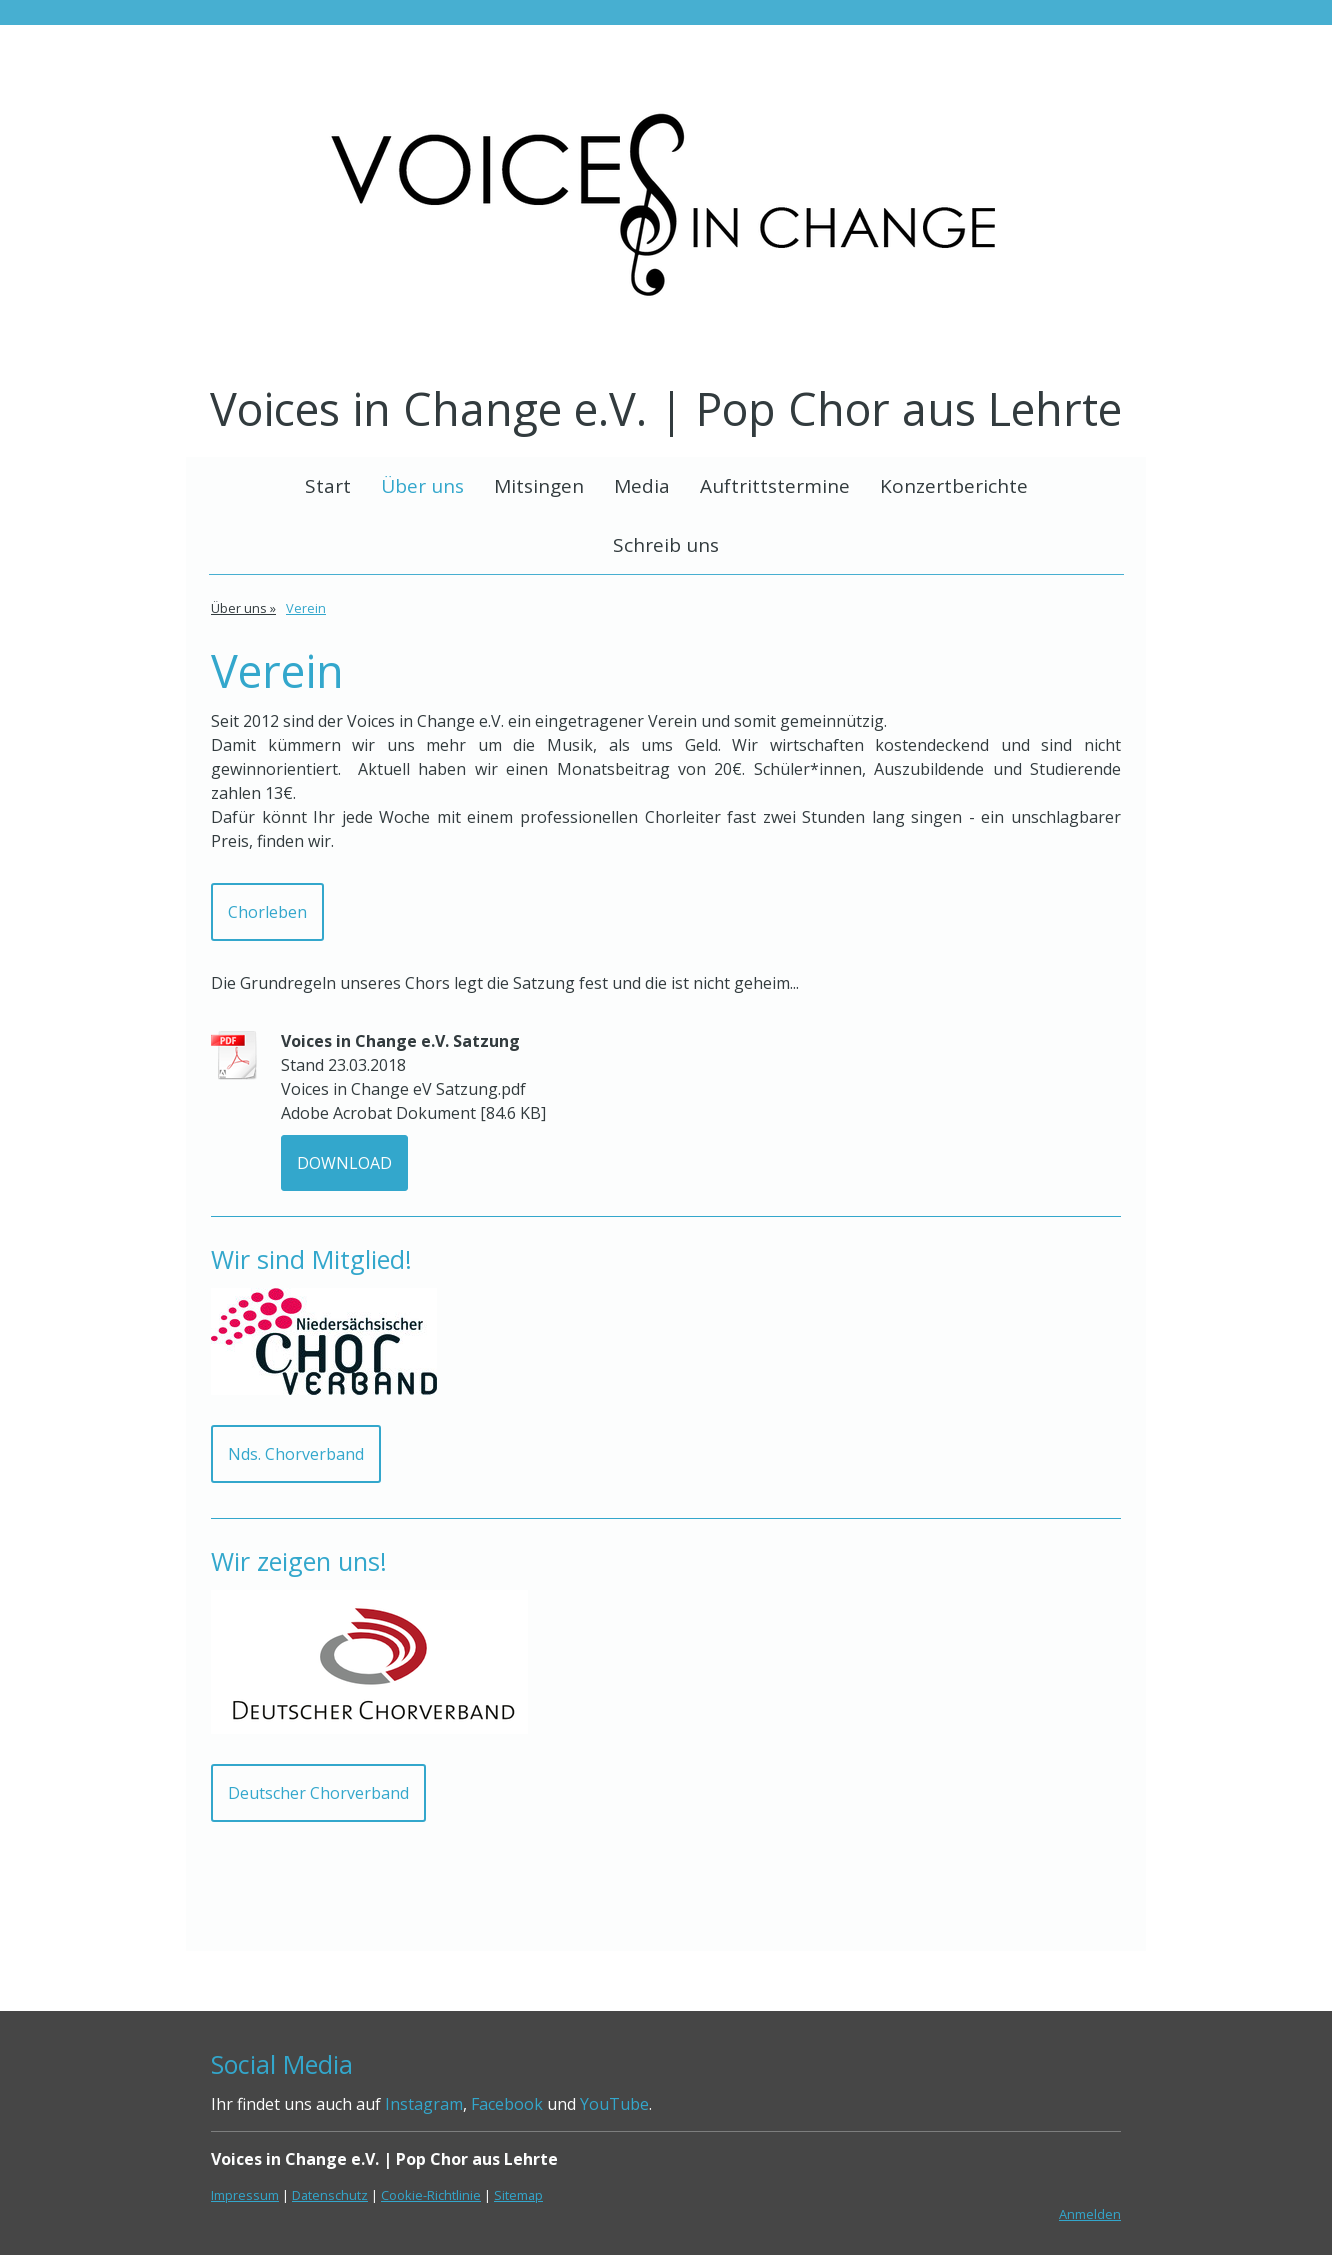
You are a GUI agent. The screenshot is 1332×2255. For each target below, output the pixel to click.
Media (642, 486)
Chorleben (267, 912)
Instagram (424, 2104)
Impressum (245, 2195)
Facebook (507, 2104)
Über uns (422, 486)
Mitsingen (539, 486)
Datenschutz (330, 2195)
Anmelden (1090, 2214)
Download (344, 1163)
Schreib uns (666, 545)
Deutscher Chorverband (318, 1793)
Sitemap (518, 2195)
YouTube (614, 2104)
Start (328, 486)
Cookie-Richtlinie (431, 2195)
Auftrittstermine (775, 486)
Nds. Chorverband (296, 1454)
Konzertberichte (954, 486)
